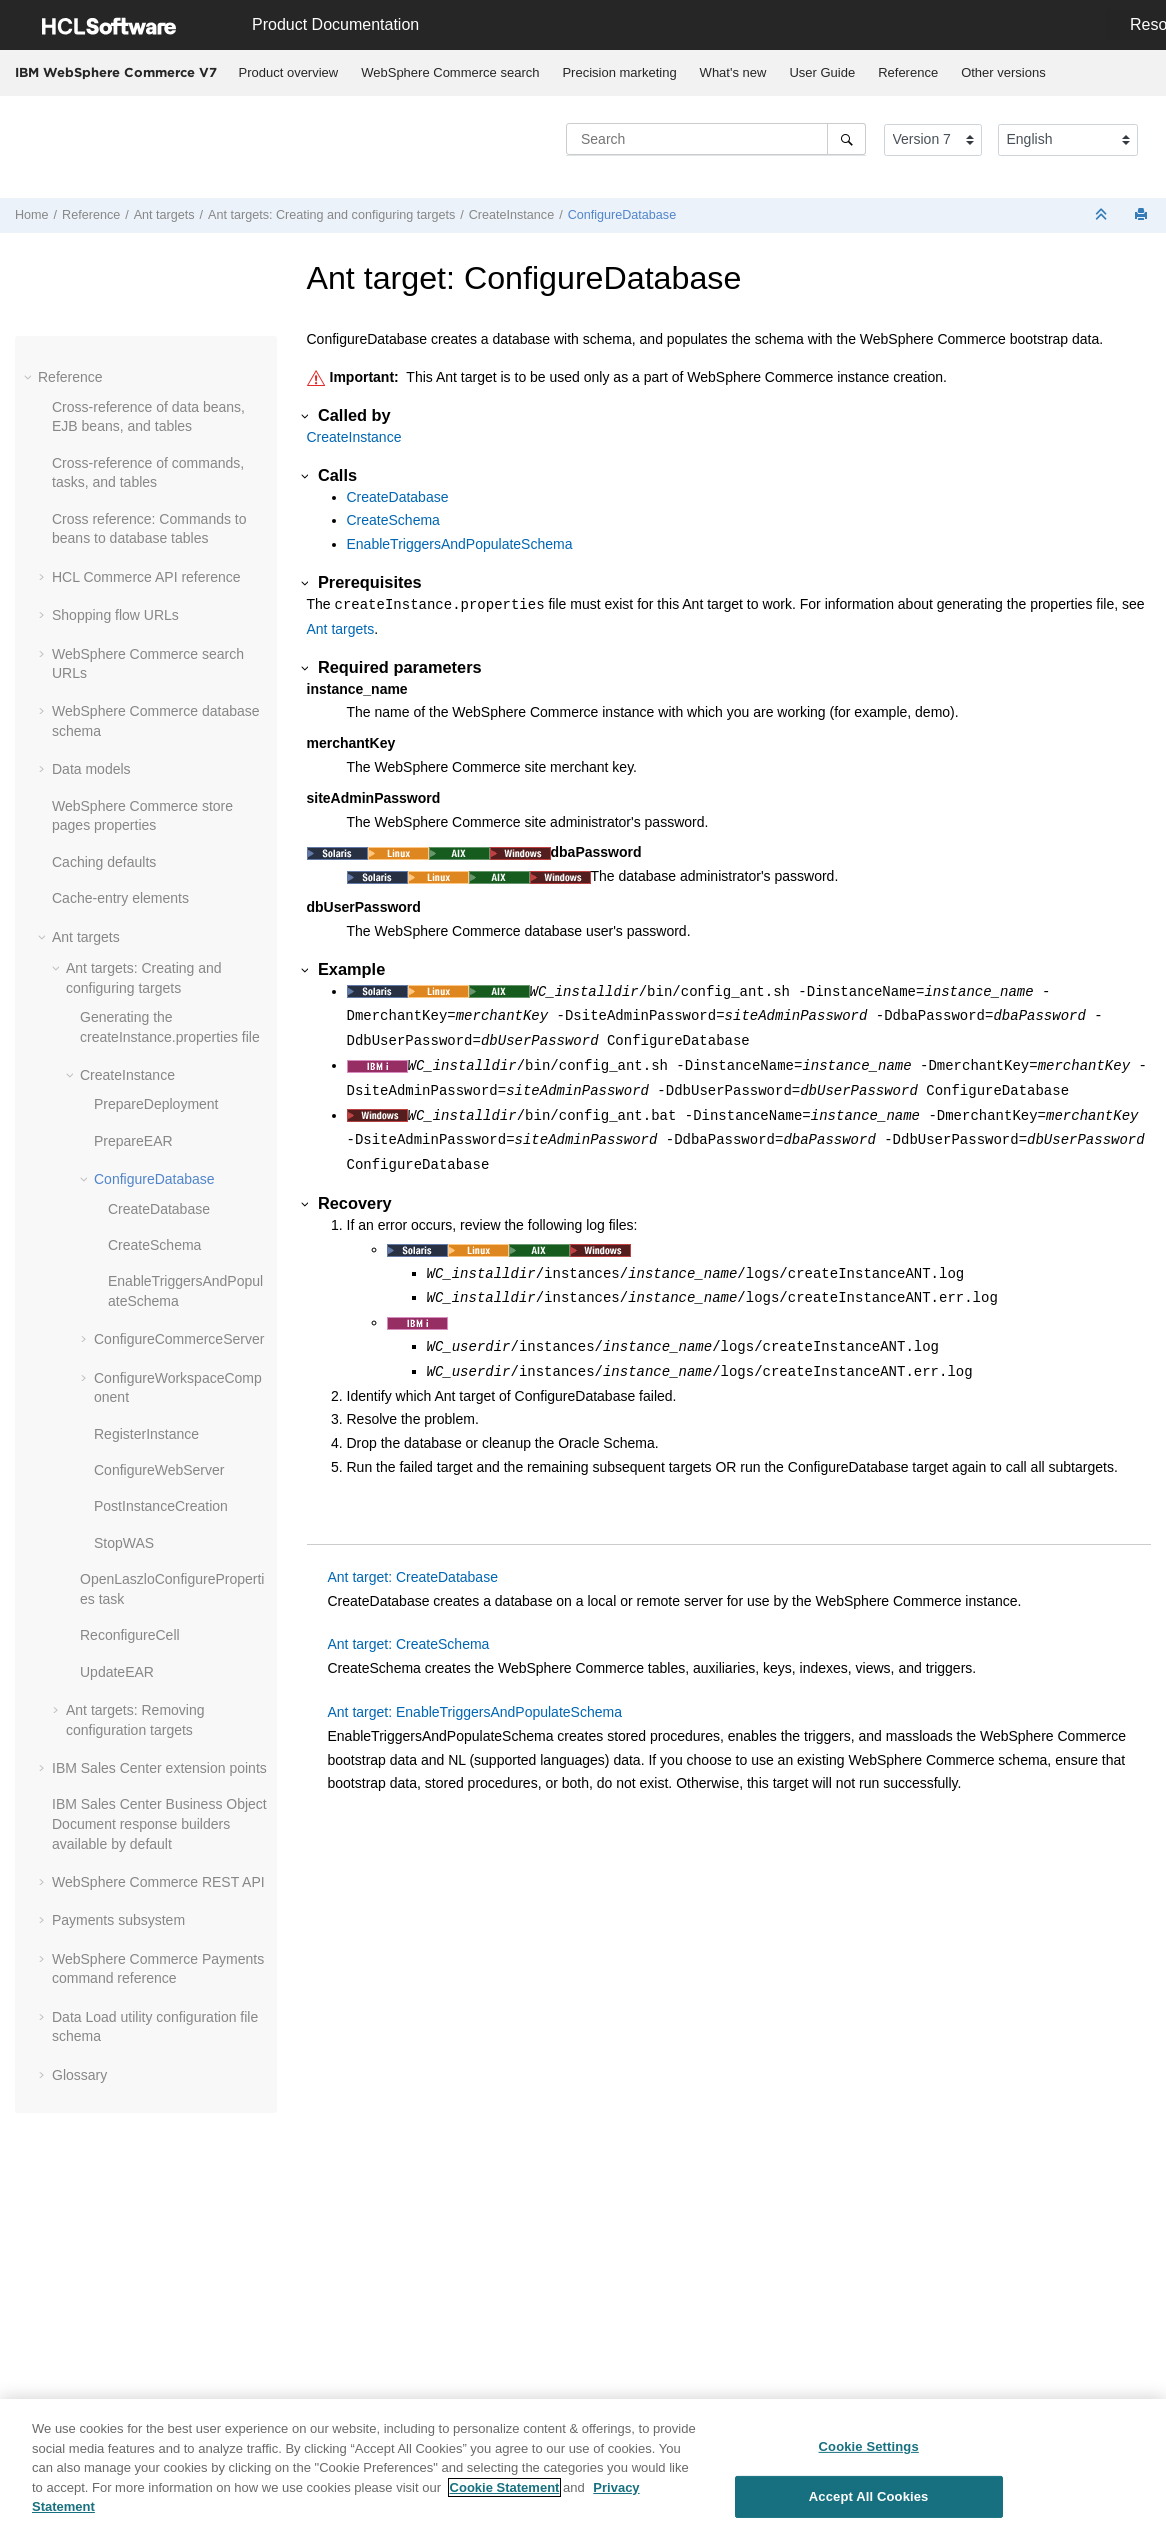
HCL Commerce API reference (146, 577)
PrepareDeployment (156, 1104)
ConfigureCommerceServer (179, 1339)
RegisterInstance (146, 1434)
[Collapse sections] (1103, 215)
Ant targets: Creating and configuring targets (331, 215)
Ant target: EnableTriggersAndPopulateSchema (475, 1712)
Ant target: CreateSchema (409, 1644)
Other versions (1003, 72)
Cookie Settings (869, 2447)
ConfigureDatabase (622, 215)
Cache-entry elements (120, 898)
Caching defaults (104, 862)
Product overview (289, 72)
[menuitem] (288, 73)
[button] (30, 377)
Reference (908, 72)
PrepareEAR (133, 1141)
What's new (733, 72)
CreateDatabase (159, 1209)
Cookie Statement (505, 2488)
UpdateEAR (117, 1672)
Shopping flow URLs (115, 615)
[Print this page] (1143, 215)
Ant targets (164, 215)
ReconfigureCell (130, 1635)
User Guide (822, 72)
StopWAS (124, 1543)
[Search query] (716, 139)
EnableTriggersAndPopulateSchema (460, 544)
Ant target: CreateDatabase (413, 1577)
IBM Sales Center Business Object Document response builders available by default (159, 1823)
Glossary (79, 2075)
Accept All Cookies (869, 2497)
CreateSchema (154, 1245)
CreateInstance (511, 215)
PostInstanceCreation (161, 1506)
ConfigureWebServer (159, 1470)
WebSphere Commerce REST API (158, 1882)
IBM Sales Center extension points (159, 1768)
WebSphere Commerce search (450, 72)
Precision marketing (619, 72)
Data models (91, 769)
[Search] (846, 139)
